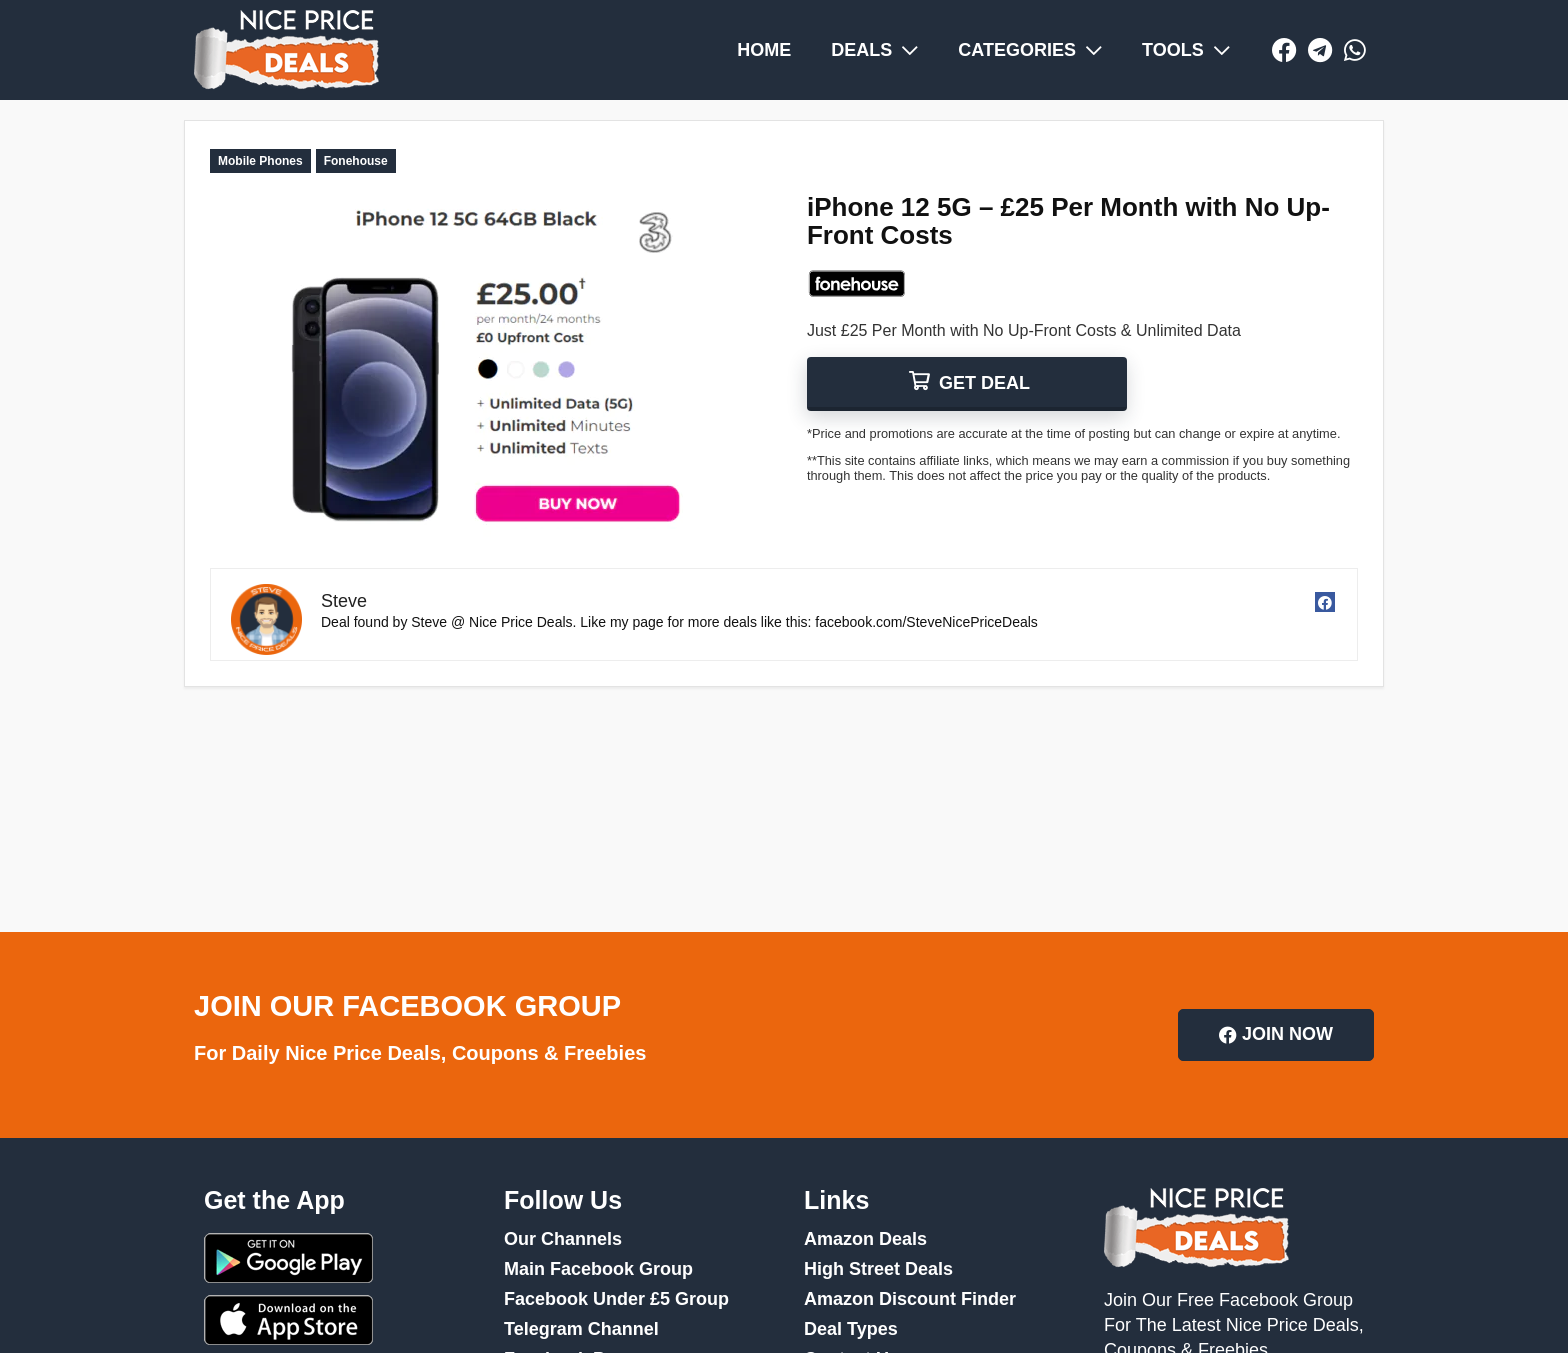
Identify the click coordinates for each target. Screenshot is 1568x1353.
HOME (764, 50)
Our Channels (563, 1239)
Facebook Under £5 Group (616, 1299)
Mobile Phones (260, 161)
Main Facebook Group (598, 1269)
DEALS (874, 50)
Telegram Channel (581, 1329)
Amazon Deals (865, 1239)
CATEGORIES (1030, 50)
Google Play (288, 1258)
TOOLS (1186, 50)
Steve (344, 601)
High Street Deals (878, 1269)
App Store (288, 1320)
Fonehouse (356, 161)
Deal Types (851, 1329)
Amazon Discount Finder (910, 1299)
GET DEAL (982, 383)
